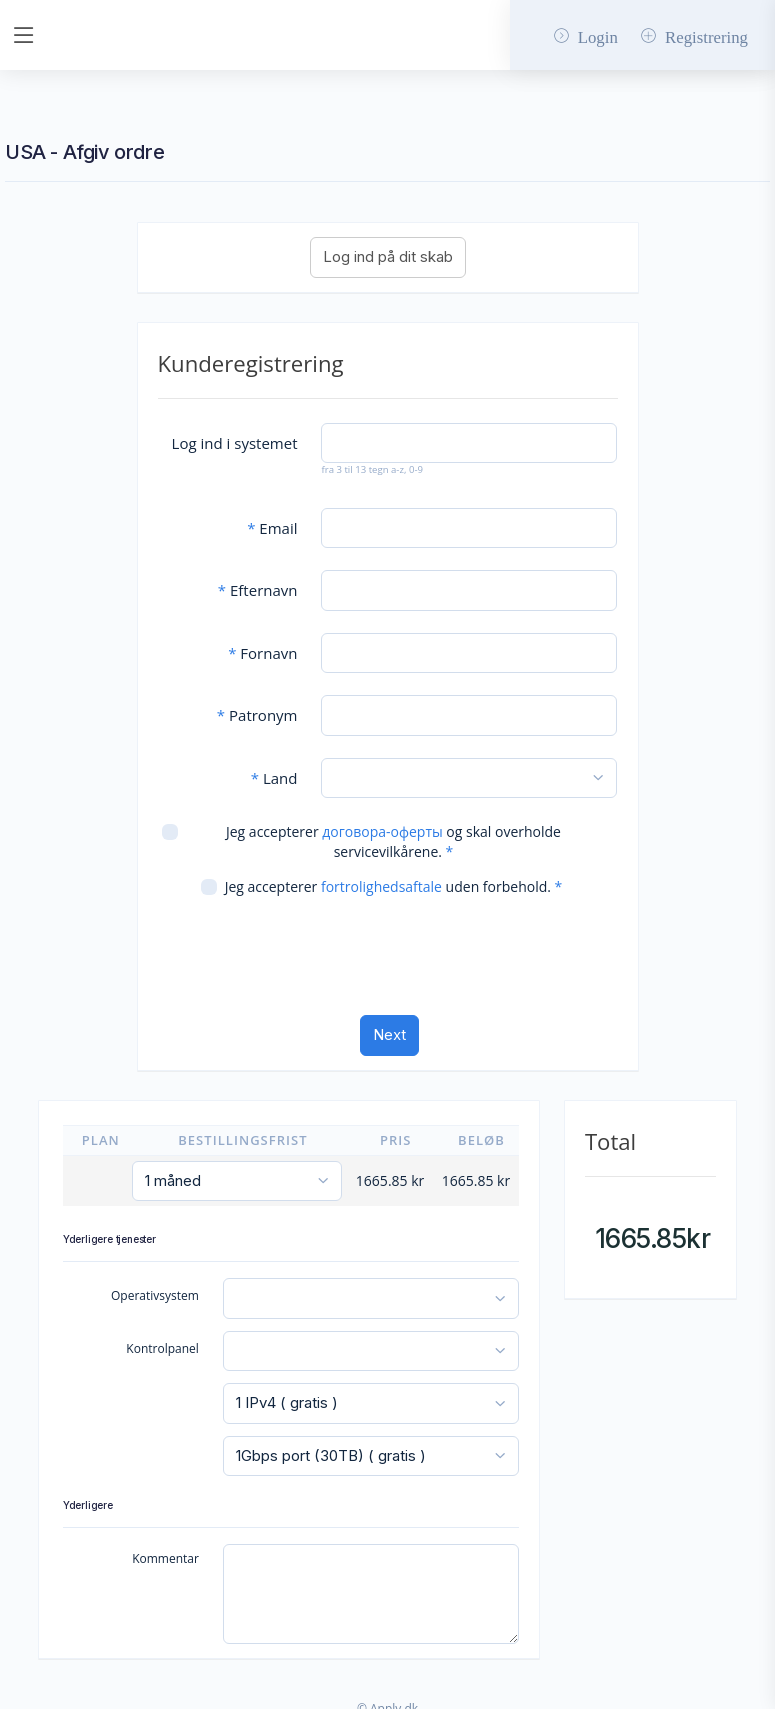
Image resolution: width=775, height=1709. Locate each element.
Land (274, 767)
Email (272, 517)
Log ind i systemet (235, 432)
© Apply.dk (387, 1697)
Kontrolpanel (162, 1336)
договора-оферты (382, 820)
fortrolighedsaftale (381, 875)
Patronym (257, 704)
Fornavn (262, 642)
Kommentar (165, 1547)
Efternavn (258, 579)
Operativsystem (155, 1284)
